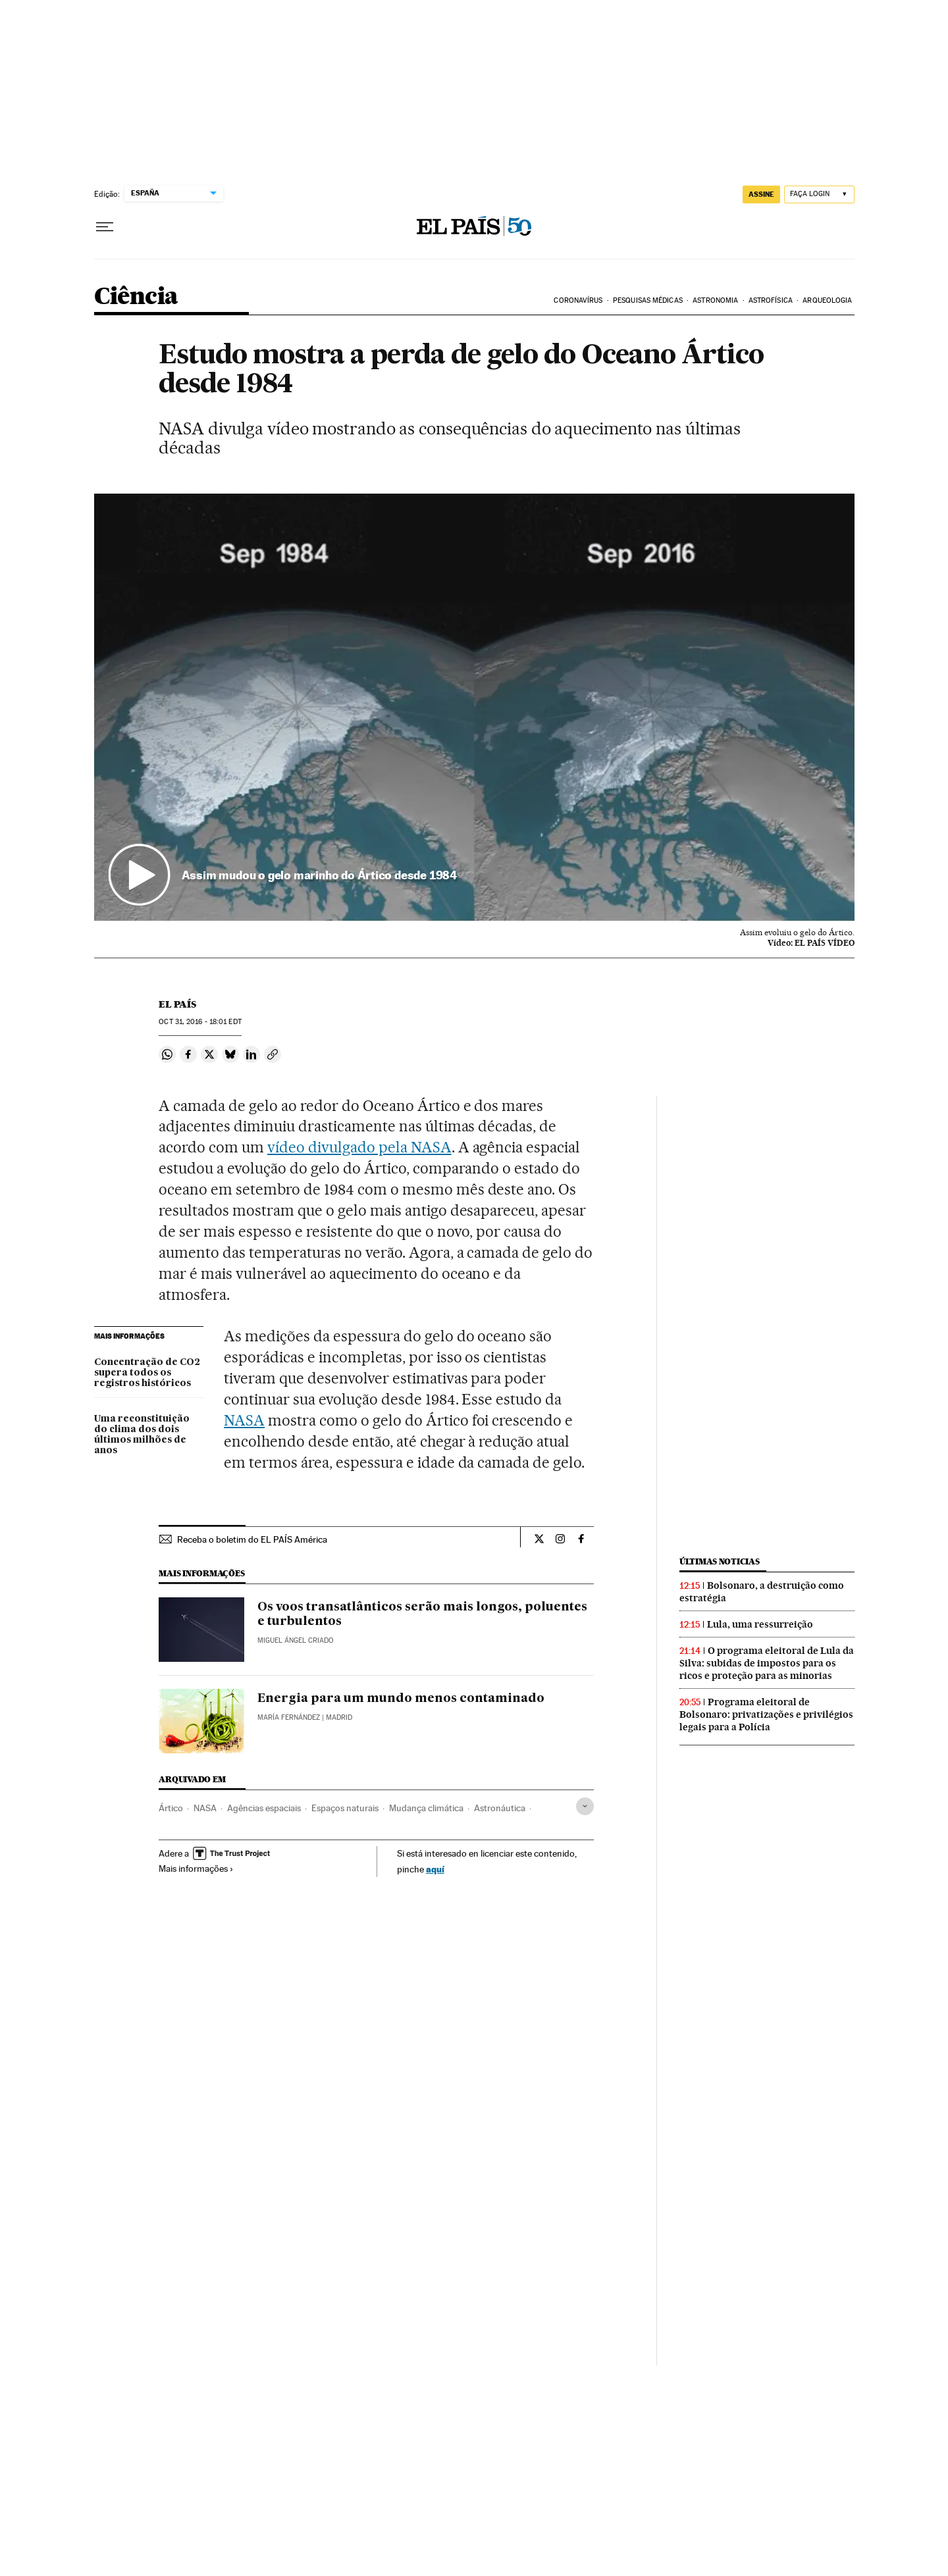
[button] (474, 707)
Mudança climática (426, 1808)
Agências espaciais (264, 1808)
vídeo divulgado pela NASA (359, 1147)
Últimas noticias (719, 1561)
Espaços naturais (345, 1808)
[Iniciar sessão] (819, 194)
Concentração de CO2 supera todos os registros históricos (147, 1373)
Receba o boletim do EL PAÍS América (252, 1539)
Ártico (171, 1808)
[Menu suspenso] (104, 227)
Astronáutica (499, 1808)
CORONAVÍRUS (578, 300)
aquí (435, 1868)
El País (177, 1004)
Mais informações (196, 1868)
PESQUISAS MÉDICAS (648, 300)
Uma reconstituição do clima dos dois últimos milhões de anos (142, 1434)
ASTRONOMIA (715, 300)
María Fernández (288, 1717)
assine (761, 194)
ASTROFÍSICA (771, 300)
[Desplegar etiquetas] (585, 1806)
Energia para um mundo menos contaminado (400, 1699)
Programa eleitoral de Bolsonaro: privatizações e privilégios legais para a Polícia (766, 1714)
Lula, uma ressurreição (760, 1624)
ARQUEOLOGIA (827, 300)
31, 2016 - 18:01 (200, 1022)
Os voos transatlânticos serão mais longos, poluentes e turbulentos (422, 1614)
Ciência (136, 297)
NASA (244, 1420)
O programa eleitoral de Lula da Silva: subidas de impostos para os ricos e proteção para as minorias (766, 1663)
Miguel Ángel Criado (295, 1640)
